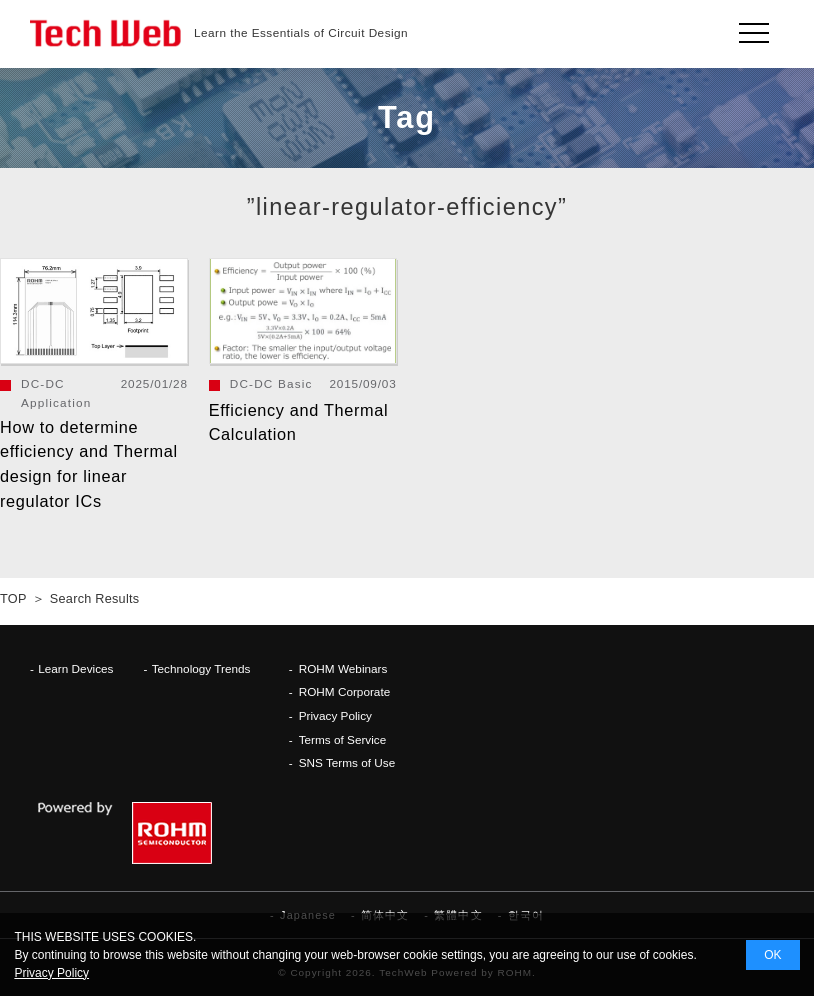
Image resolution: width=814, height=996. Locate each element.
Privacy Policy (335, 715)
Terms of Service (343, 739)
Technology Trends (201, 668)
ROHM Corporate (345, 691)
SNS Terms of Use (347, 762)
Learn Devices (75, 668)
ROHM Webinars (343, 668)
